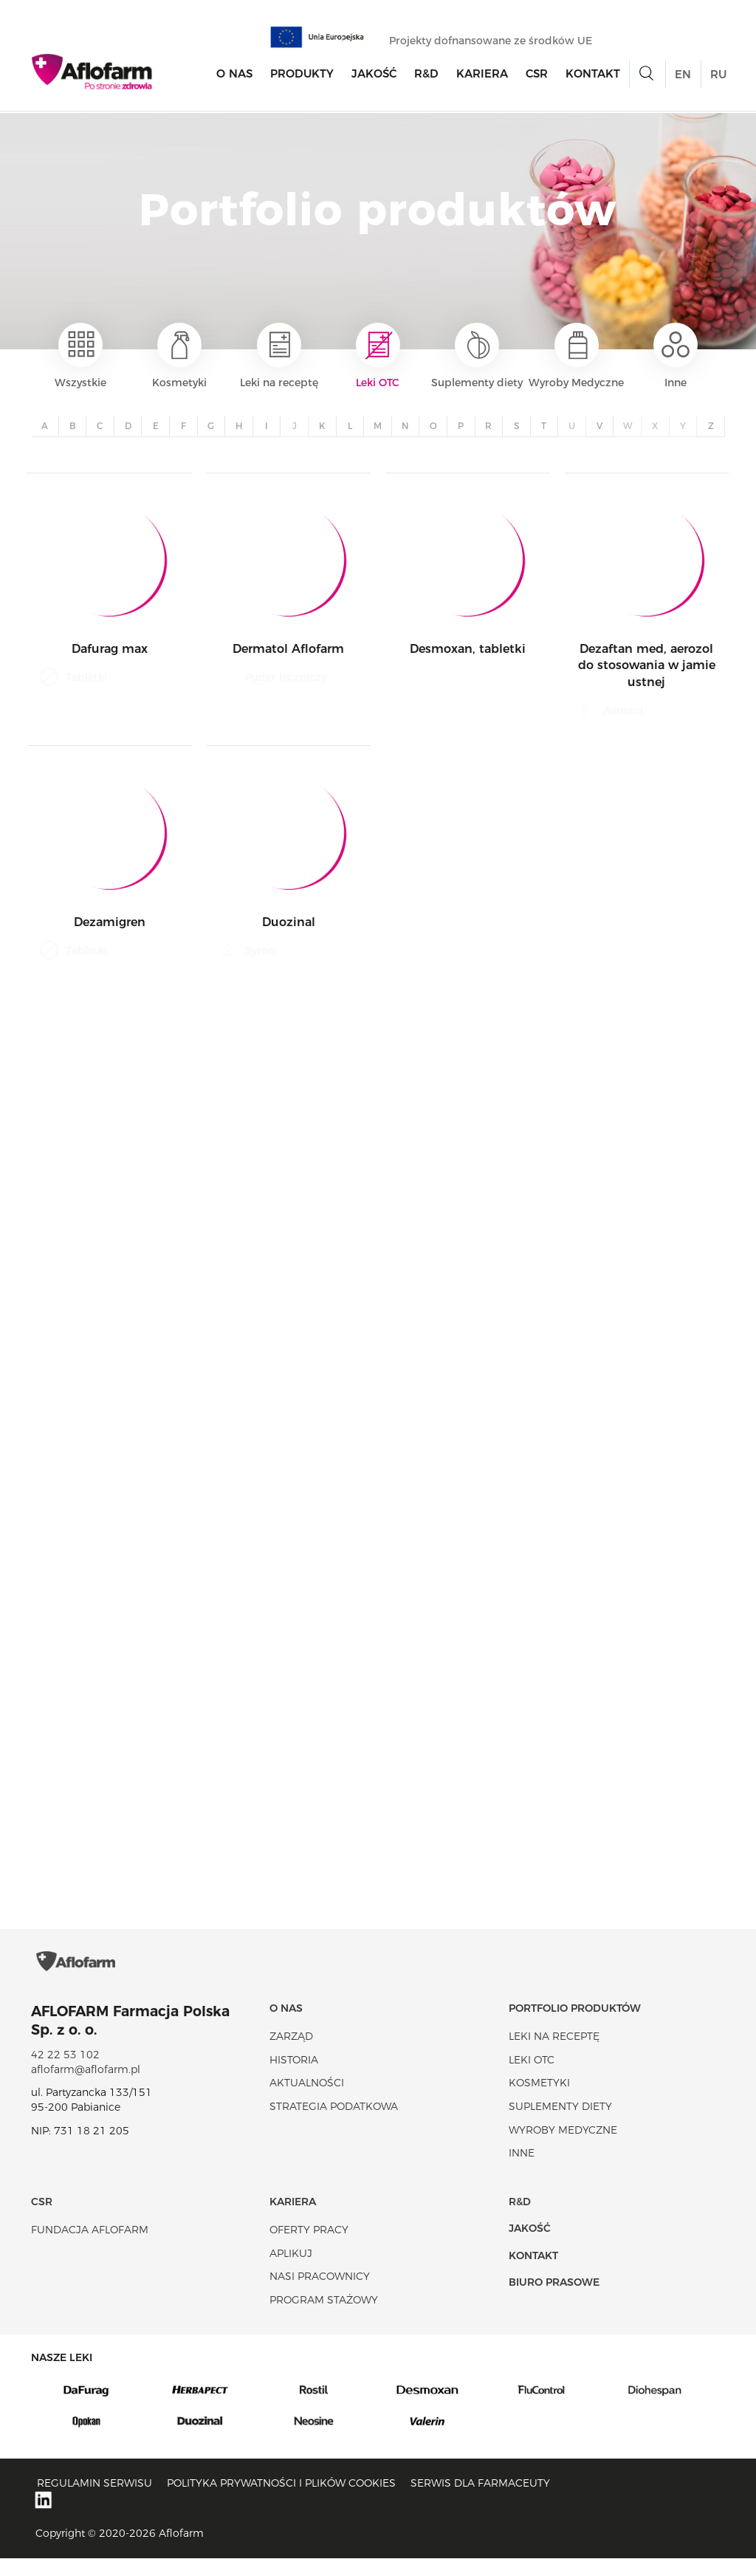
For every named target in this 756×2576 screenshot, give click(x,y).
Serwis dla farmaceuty (480, 2500)
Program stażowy (323, 2317)
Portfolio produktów (575, 2025)
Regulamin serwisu (94, 2500)
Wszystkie (80, 356)
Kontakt (593, 75)
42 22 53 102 (65, 2072)
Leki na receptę (279, 356)
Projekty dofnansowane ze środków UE (498, 42)
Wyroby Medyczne (576, 356)
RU (718, 76)
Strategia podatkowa (333, 2124)
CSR (537, 75)
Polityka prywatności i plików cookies (281, 2500)
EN (683, 76)
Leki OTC (378, 356)
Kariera (482, 75)
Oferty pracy (308, 2247)
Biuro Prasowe (554, 2299)
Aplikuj (290, 2271)
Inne (675, 356)
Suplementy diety (477, 356)
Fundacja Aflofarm (89, 2247)
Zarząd (291, 2054)
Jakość (373, 75)
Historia (293, 2077)
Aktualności (306, 2100)
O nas (234, 75)
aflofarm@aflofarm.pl (85, 2087)
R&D (426, 75)
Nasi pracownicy (319, 2294)
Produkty (302, 75)
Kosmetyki (179, 356)
